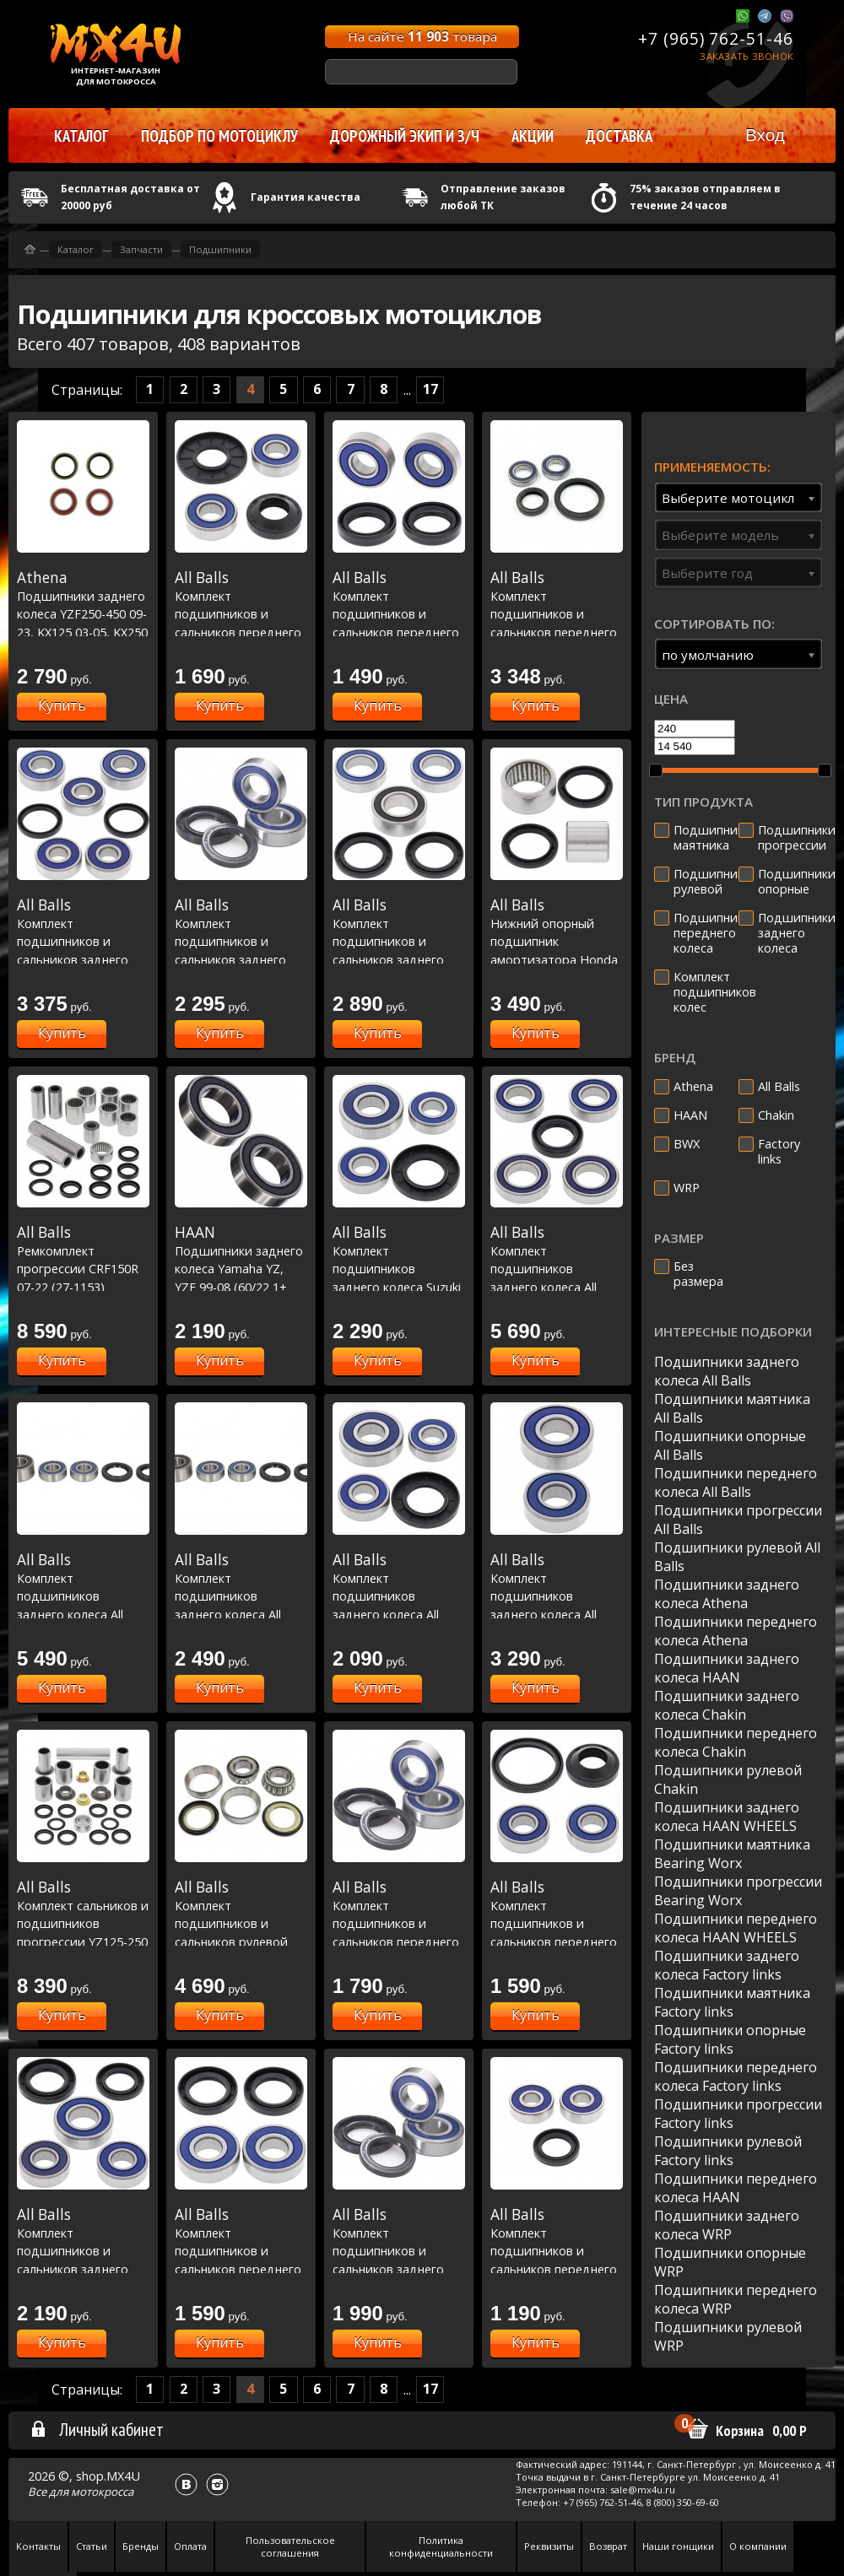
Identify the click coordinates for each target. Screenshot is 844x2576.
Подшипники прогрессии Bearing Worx (738, 1890)
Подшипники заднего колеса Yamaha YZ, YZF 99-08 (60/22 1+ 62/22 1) (241, 1268)
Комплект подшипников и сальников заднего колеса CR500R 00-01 (241, 941)
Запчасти (141, 249)
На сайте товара (422, 36)
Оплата (190, 2546)
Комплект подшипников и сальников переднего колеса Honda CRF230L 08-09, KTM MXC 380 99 (556, 1941)
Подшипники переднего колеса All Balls (735, 1482)
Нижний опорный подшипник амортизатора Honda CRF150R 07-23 (556, 941)
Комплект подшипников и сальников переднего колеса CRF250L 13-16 (399, 613)
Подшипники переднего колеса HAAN (735, 2187)
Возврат (608, 2546)
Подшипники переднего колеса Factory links (735, 2076)
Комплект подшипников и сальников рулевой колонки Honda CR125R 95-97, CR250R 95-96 (241, 1941)
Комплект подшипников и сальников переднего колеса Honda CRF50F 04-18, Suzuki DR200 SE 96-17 (556, 2269)
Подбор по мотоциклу (219, 136)
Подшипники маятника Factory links (732, 2002)
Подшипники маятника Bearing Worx (732, 1853)
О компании (758, 2546)
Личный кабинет (97, 2429)
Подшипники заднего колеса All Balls (726, 1371)
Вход (765, 134)
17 (430, 389)
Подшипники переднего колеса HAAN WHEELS (735, 1928)
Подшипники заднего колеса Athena (726, 1593)
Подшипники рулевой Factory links (728, 2150)
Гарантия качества (305, 197)
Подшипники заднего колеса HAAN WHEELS (726, 1816)
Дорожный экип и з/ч (404, 136)
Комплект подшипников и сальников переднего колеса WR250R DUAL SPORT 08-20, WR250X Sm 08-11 (241, 2269)
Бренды (140, 2546)
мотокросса (102, 2491)
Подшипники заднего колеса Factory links (726, 1965)
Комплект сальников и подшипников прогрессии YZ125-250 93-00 (83, 1923)
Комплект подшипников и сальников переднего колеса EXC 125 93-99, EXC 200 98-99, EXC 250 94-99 (399, 1941)
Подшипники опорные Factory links (730, 2039)
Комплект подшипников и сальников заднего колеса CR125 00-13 (399, 941)
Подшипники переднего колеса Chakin (735, 1742)
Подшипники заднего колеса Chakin (726, 1705)
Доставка (619, 136)
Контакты (38, 2546)
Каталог (75, 249)
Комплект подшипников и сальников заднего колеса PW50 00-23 (83, 941)
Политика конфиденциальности (441, 2546)
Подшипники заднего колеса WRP (726, 2225)
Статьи (91, 2546)
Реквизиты (549, 2546)
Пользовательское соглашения (290, 2546)
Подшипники (220, 249)
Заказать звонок (746, 56)
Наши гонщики (678, 2546)
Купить (62, 705)
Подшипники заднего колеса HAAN (726, 1668)
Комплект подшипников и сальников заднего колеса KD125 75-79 (83, 2250)
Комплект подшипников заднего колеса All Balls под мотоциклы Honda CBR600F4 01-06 (83, 1614)
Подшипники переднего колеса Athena (735, 1631)
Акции (532, 136)
